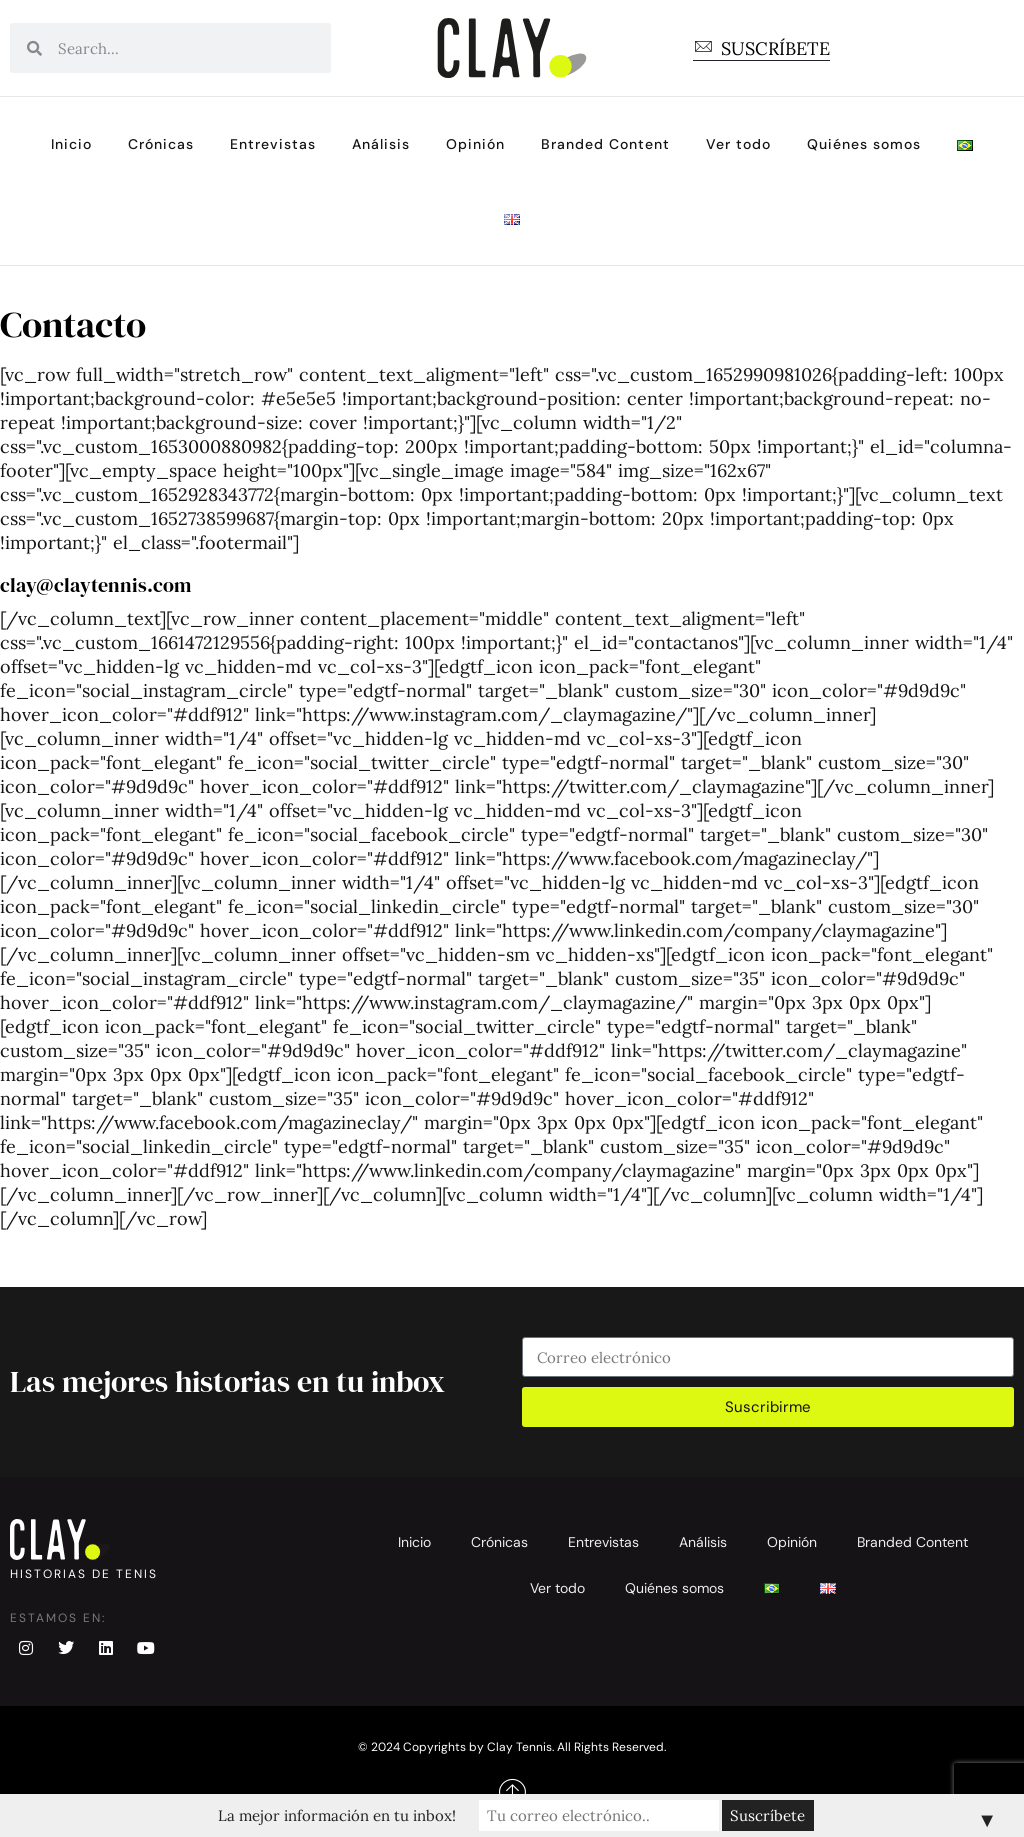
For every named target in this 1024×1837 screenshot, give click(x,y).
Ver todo (738, 144)
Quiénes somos (864, 144)
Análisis (381, 144)
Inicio (71, 144)
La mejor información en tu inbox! (337, 1815)
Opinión (475, 144)
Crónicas (161, 144)
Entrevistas (273, 144)
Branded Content (605, 144)
